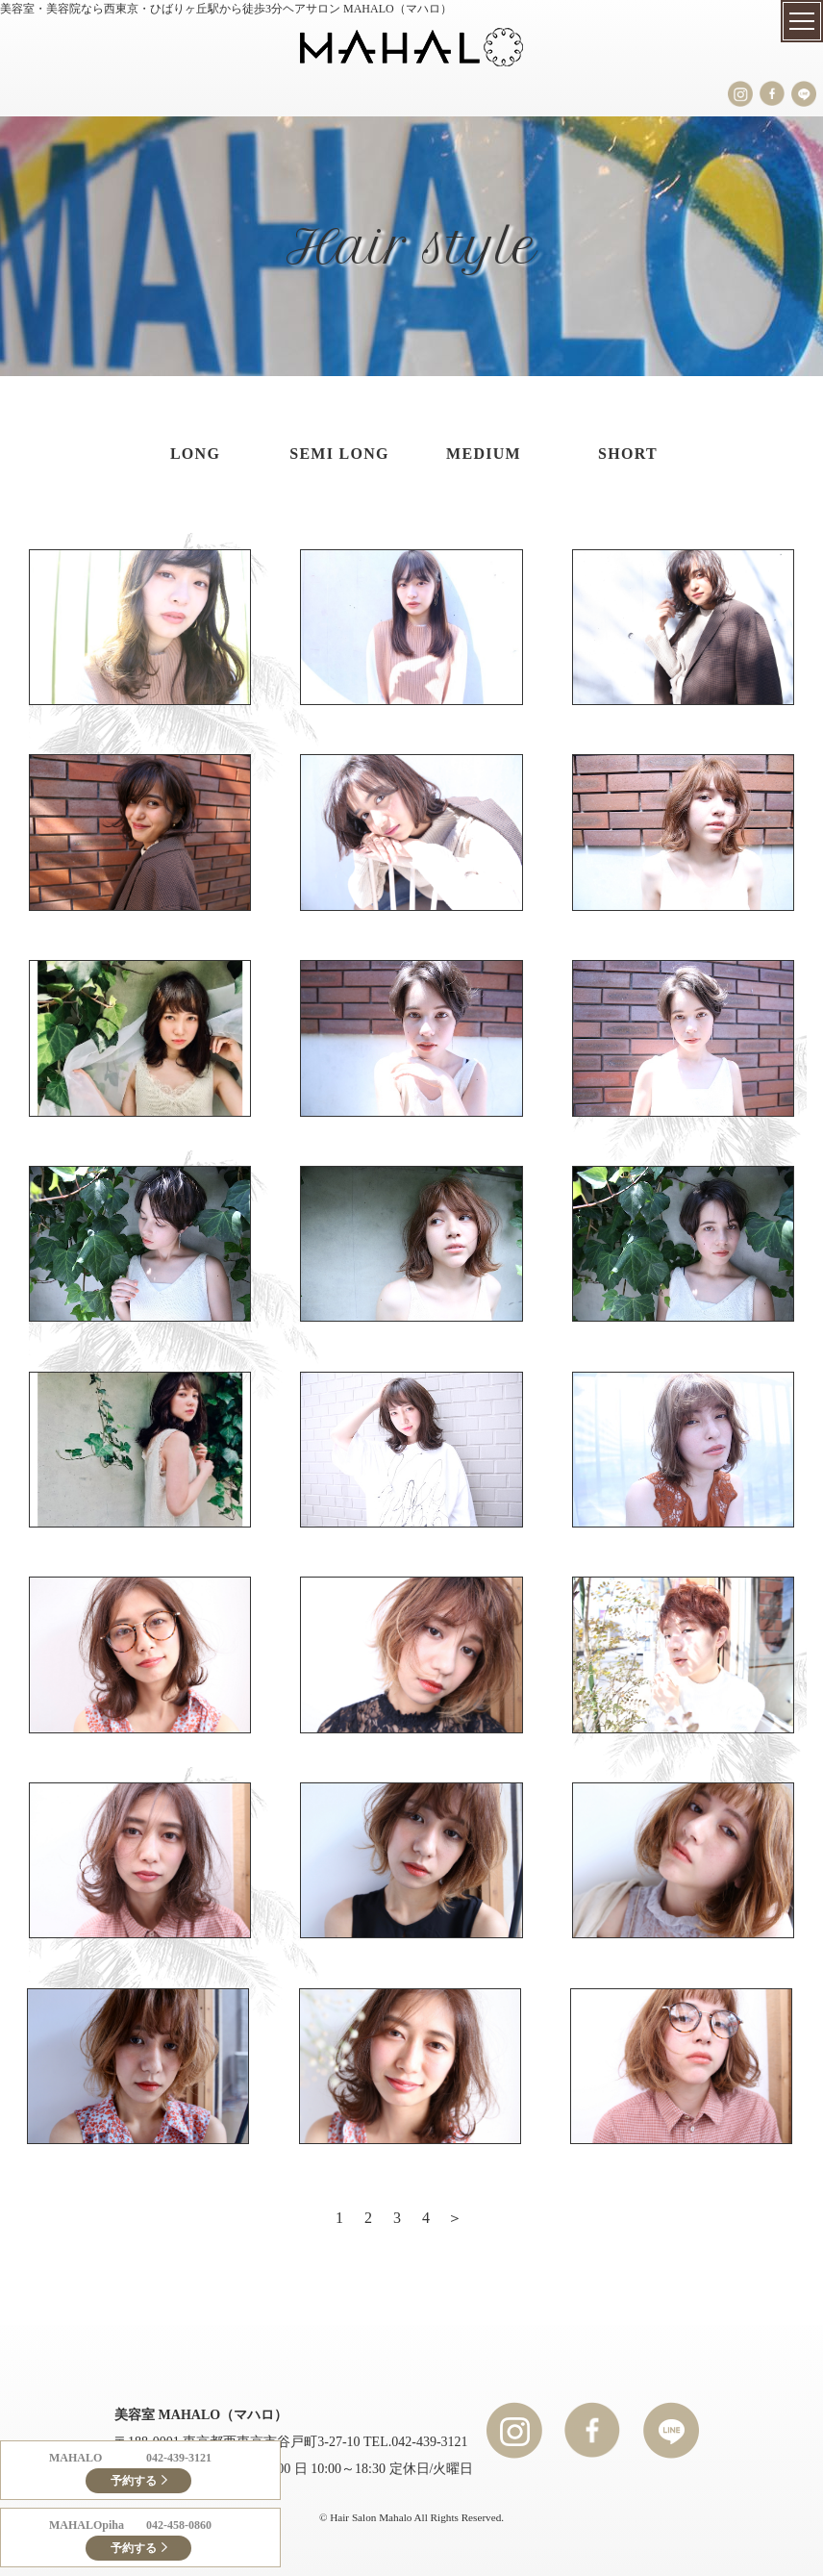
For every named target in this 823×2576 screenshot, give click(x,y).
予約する (134, 2481)
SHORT (628, 453)
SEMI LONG (339, 453)
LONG (195, 453)
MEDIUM (483, 453)
